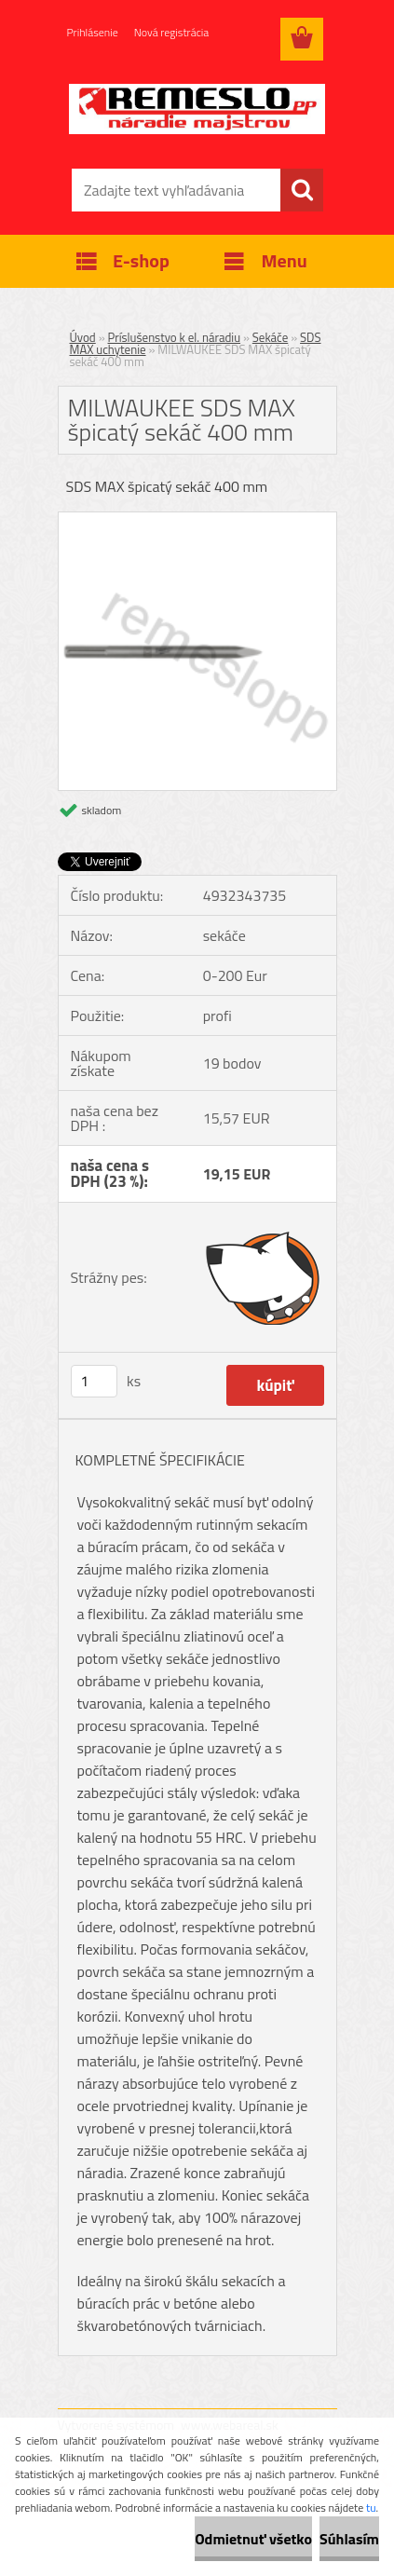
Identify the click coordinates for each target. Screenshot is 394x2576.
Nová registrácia (172, 32)
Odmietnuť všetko (253, 2539)
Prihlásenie (92, 32)
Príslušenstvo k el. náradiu (174, 337)
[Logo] (197, 109)
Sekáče (270, 337)
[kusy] (94, 1381)
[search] (301, 190)
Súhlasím (349, 2539)
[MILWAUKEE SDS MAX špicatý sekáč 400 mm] (197, 520)
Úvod (83, 337)
